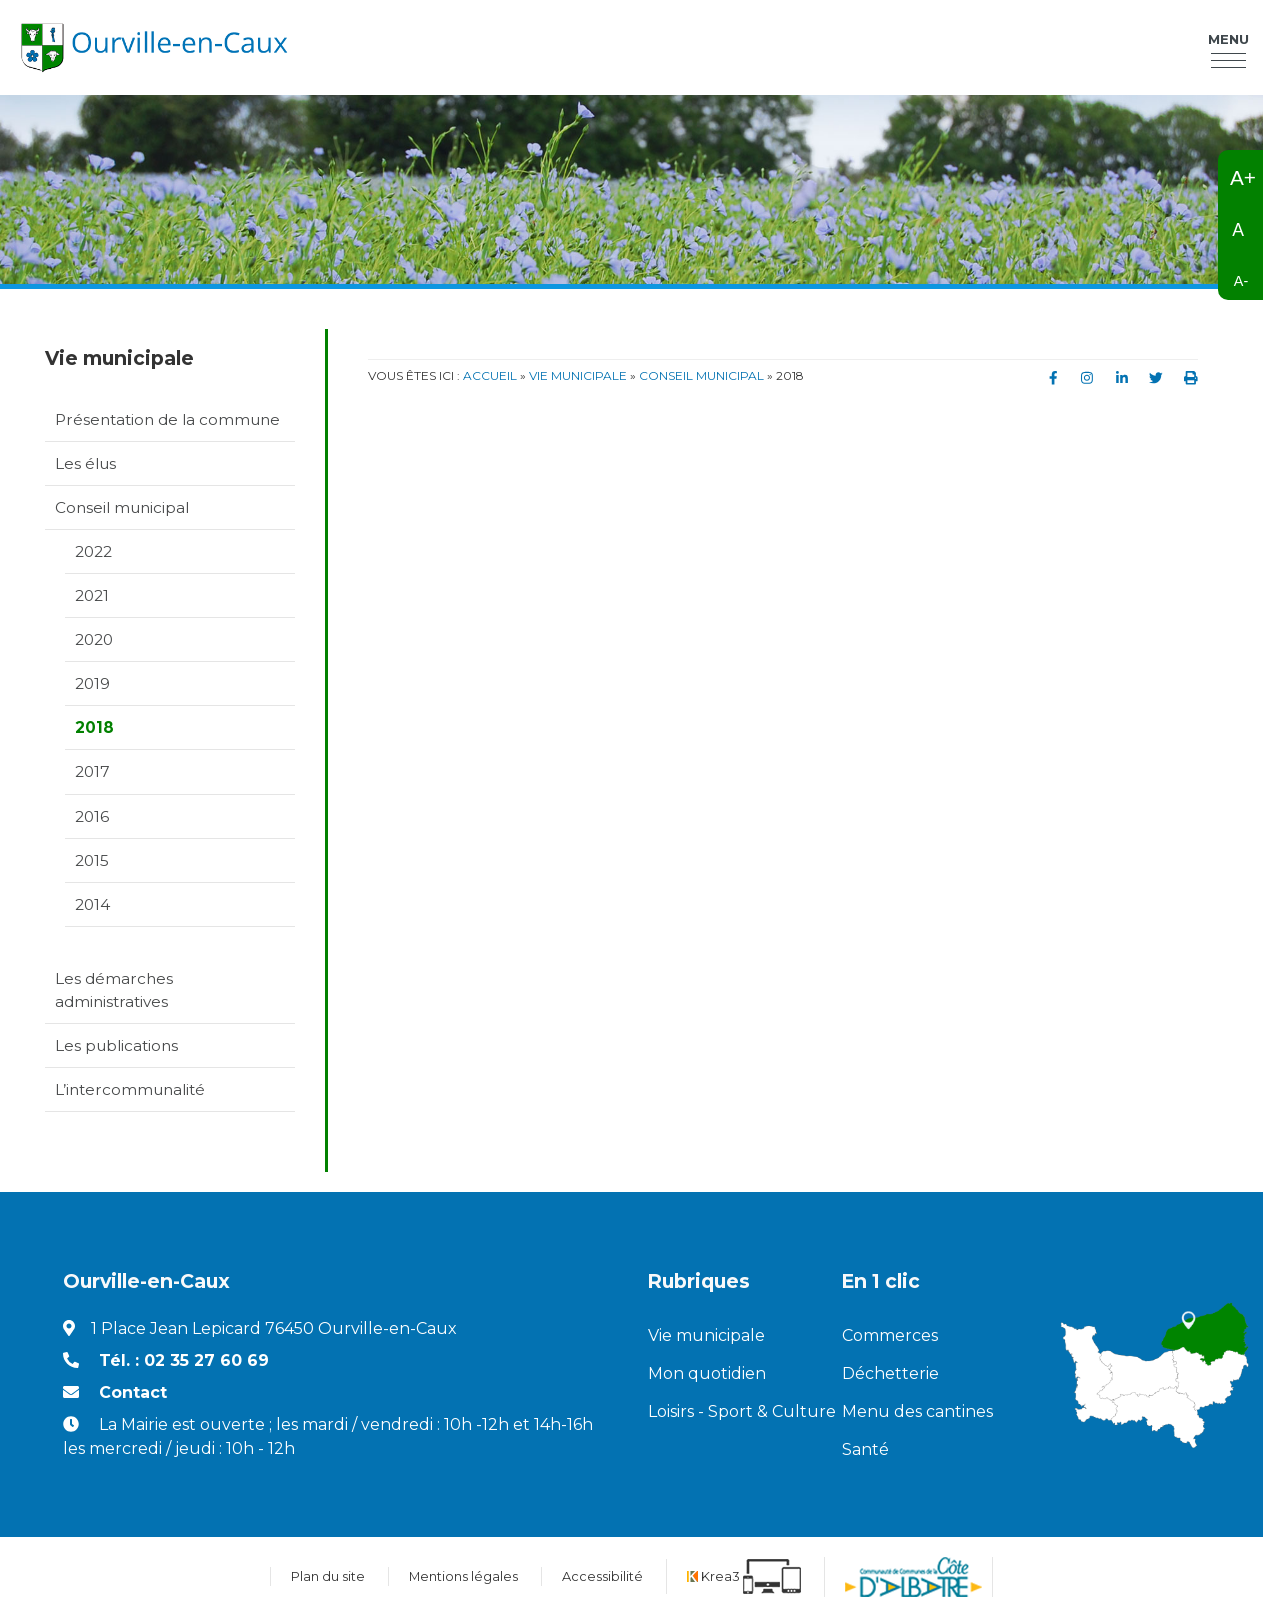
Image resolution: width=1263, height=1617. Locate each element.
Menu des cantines (917, 1411)
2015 (92, 860)
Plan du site (328, 1576)
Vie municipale (706, 1335)
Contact (133, 1392)
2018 (94, 727)
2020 (94, 639)
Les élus (85, 463)
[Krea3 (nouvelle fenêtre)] (744, 1576)
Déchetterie (890, 1373)
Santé (865, 1449)
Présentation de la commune (167, 419)
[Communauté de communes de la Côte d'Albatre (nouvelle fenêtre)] (913, 1577)
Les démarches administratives (114, 990)
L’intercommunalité (130, 1089)
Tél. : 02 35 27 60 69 (184, 1360)
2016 (92, 816)
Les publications (116, 1045)
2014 (92, 904)
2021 (92, 595)
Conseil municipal (122, 507)
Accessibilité (602, 1576)
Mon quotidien (707, 1373)
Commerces (890, 1335)
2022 (93, 551)
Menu (1228, 39)
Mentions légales (463, 1576)
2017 (92, 771)
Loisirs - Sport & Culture (730, 1411)
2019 (92, 683)
